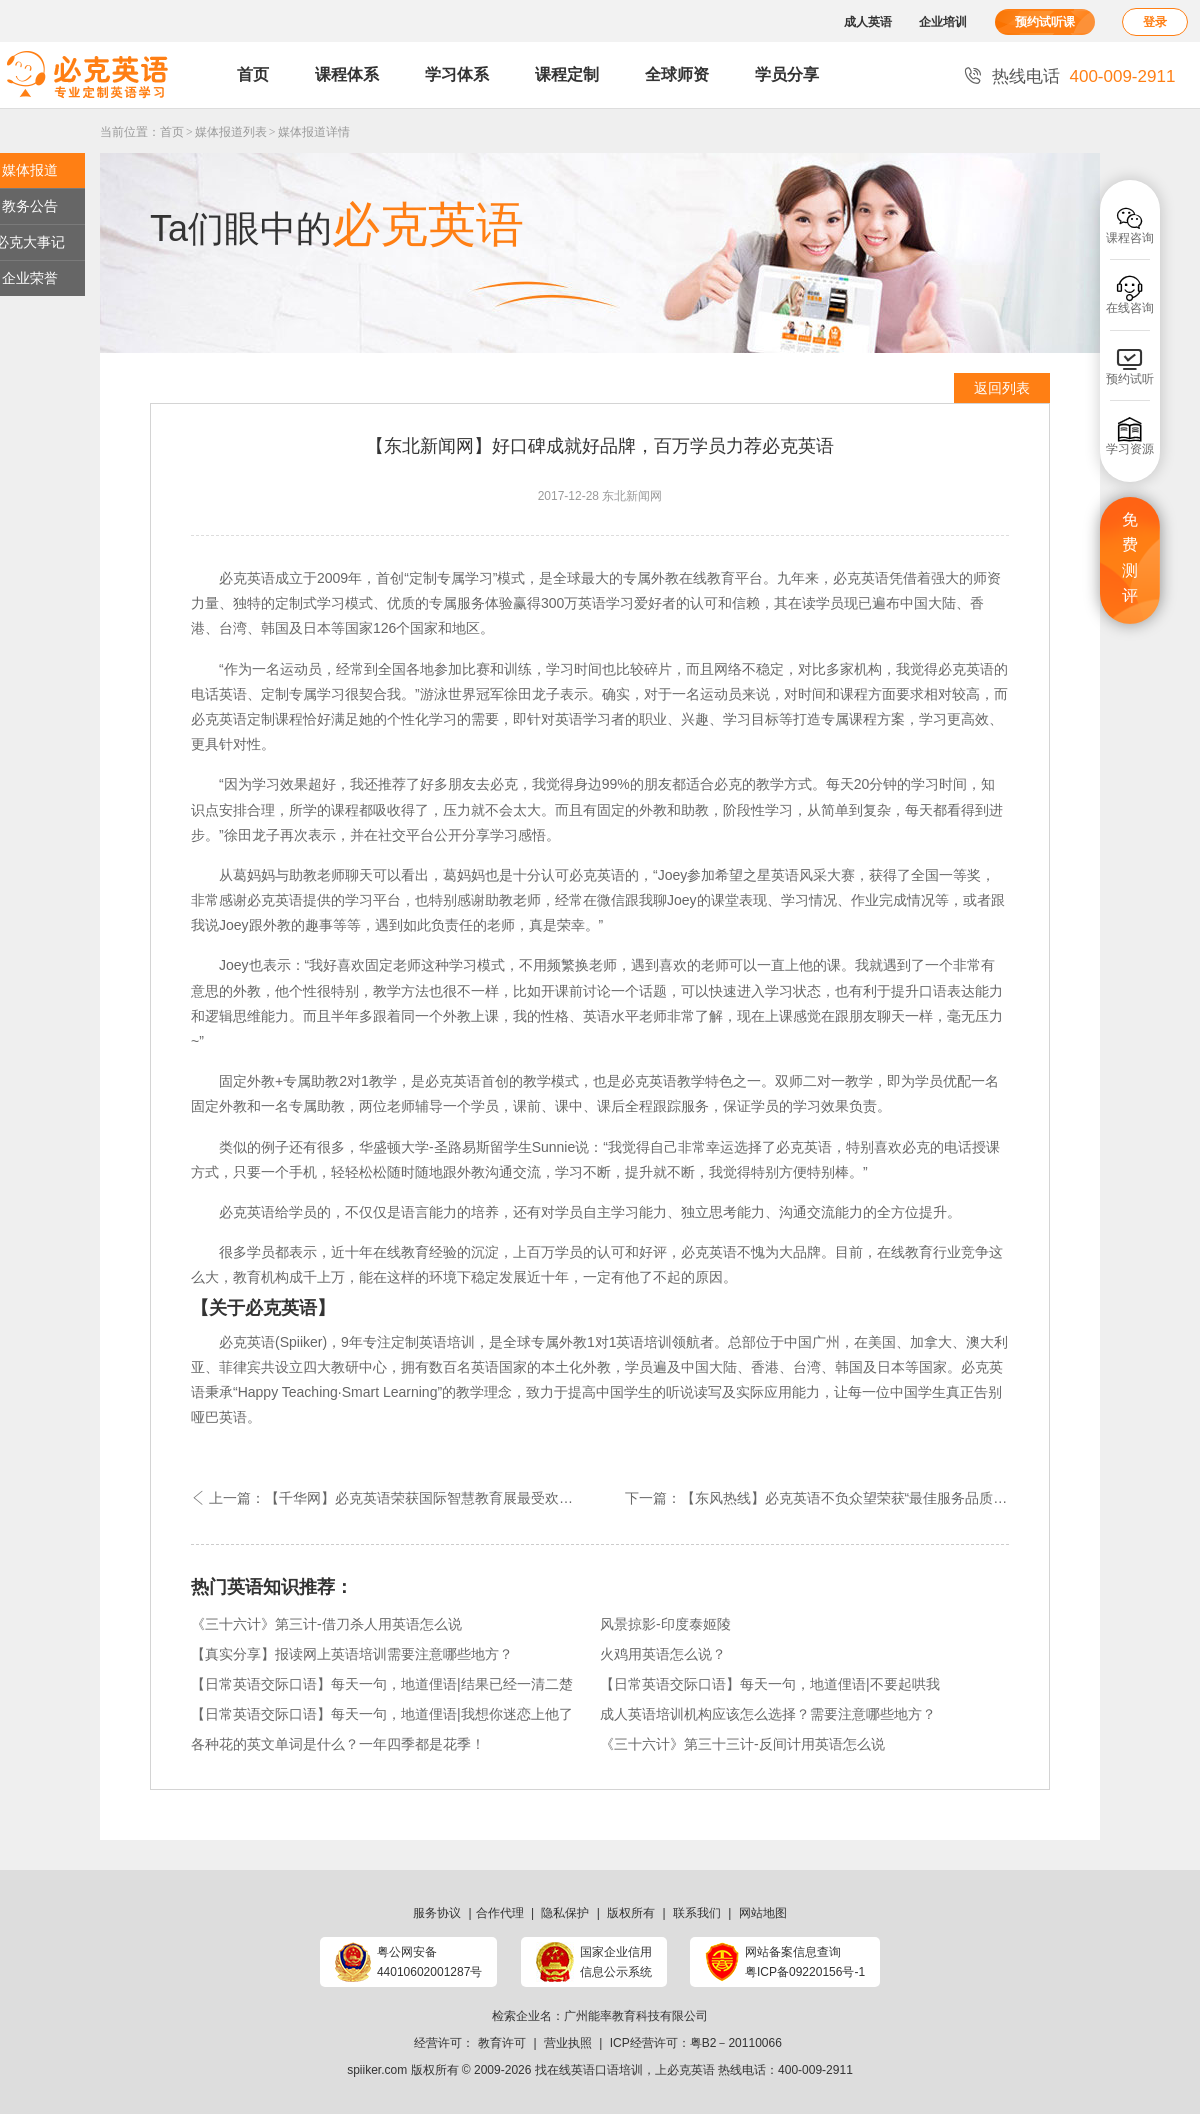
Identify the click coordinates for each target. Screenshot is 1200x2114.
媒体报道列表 (231, 132)
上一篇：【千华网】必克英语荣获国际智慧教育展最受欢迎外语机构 (395, 1498)
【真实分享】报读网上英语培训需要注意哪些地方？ (352, 1654)
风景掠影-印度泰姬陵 (665, 1624)
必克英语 (691, 2070)
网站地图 (763, 1913)
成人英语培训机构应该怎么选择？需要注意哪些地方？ (768, 1714)
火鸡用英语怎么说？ (663, 1654)
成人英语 (868, 22)
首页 (253, 74)
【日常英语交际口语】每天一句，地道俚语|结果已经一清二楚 (382, 1684)
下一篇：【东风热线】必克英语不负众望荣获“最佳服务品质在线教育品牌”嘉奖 (817, 1498)
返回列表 (1002, 388)
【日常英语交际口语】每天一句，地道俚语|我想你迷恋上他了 (382, 1714)
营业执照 (568, 2043)
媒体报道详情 (314, 132)
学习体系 (457, 74)
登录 (1155, 22)
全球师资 (677, 74)
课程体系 (347, 74)
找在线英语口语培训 (589, 2070)
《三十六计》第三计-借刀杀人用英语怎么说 (326, 1624)
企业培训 (943, 22)
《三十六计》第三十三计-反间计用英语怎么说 (742, 1744)
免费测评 (1130, 558)
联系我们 (697, 1913)
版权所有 (631, 1913)
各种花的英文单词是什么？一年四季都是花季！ (338, 1744)
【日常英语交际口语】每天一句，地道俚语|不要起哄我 (770, 1684)
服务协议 (437, 1913)
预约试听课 (1045, 22)
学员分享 (787, 74)
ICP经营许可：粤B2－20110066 (696, 2043)
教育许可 (502, 2043)
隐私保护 (565, 1913)
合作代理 (500, 1913)
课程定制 (567, 74)
